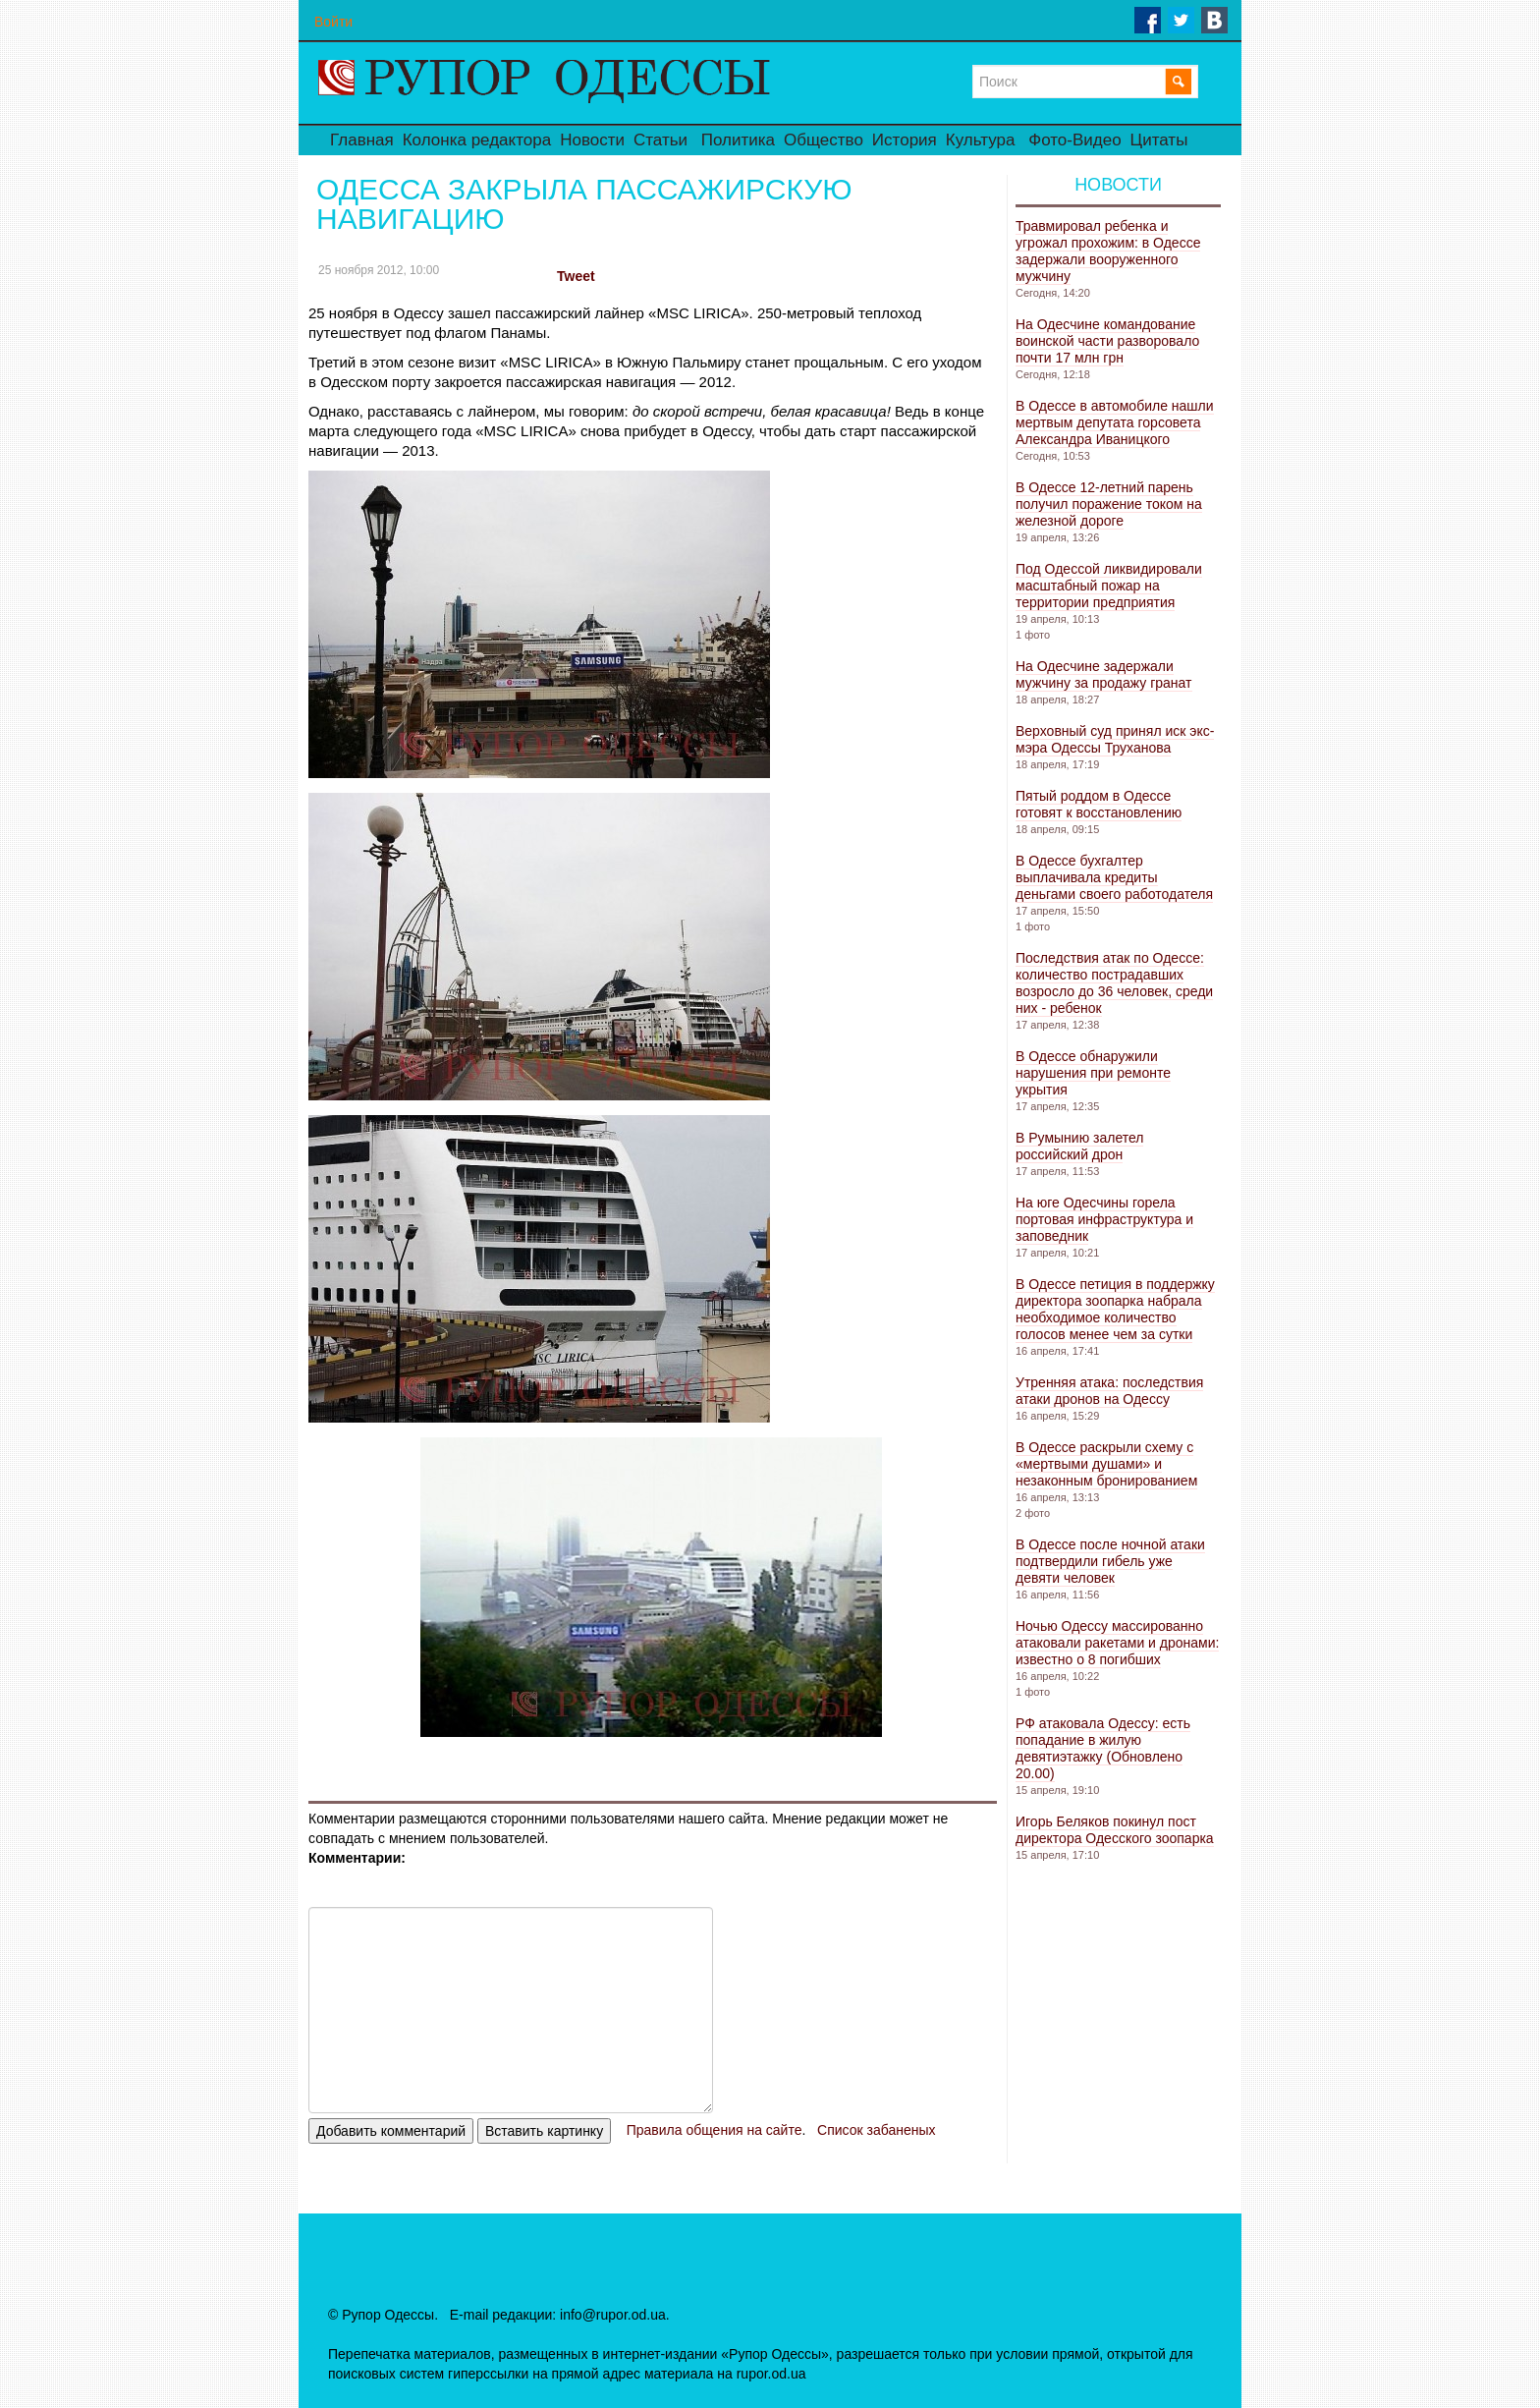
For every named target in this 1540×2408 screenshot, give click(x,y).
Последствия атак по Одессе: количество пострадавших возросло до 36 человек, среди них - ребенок (1114, 983)
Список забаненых (876, 2130)
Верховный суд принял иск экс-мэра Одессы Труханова (1115, 739)
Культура (981, 140)
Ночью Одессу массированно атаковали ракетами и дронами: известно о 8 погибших (1117, 1642)
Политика (738, 140)
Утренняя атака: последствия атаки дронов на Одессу (1109, 1390)
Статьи (660, 140)
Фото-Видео (1074, 140)
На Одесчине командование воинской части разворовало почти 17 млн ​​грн (1107, 340)
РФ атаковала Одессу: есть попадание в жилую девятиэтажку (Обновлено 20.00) (1103, 1748)
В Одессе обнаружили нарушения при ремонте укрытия (1093, 1072)
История (904, 140)
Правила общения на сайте (714, 2130)
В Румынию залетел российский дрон (1079, 1146)
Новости (592, 140)
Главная (362, 140)
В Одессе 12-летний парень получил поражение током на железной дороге (1109, 504)
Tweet (576, 276)
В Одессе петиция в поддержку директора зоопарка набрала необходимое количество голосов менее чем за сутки (1115, 1309)
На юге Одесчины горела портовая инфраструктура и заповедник (1104, 1219)
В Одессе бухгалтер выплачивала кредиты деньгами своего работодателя (1114, 877)
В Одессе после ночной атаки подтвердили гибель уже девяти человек (1110, 1561)
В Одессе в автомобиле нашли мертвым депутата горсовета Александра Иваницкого (1115, 422)
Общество (823, 140)
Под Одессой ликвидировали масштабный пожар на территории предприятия (1109, 585)
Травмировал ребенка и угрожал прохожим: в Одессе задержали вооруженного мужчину (1108, 251)
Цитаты (1159, 140)
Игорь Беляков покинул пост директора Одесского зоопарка (1115, 1830)
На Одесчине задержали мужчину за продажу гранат (1104, 674)
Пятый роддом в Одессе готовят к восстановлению (1099, 804)
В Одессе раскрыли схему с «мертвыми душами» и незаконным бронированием (1106, 1463)
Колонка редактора (477, 140)
